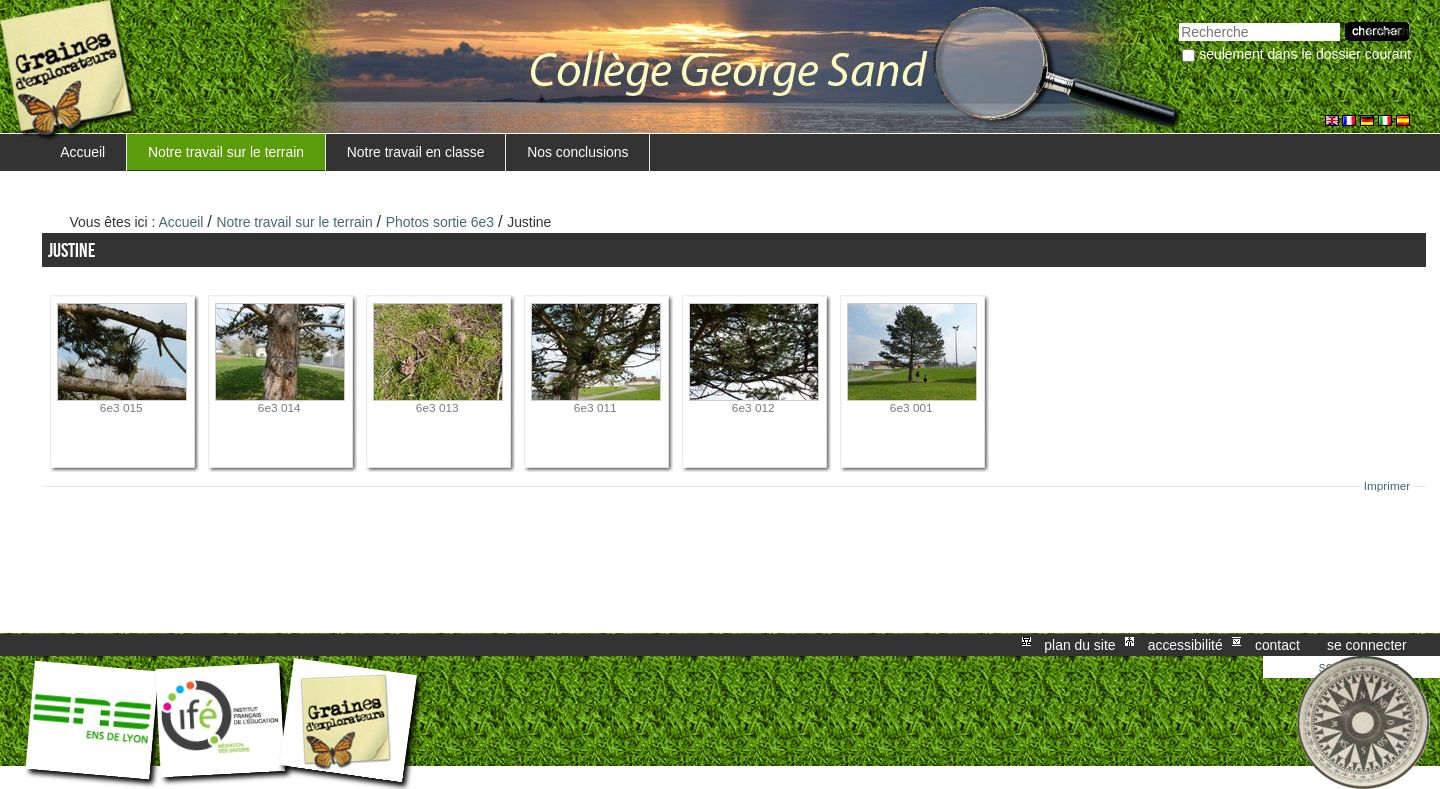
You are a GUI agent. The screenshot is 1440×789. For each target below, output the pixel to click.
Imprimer (1387, 486)
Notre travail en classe (416, 152)
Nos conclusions (577, 152)
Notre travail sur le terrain (226, 152)
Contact (1277, 645)
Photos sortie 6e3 (440, 222)
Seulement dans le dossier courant (1305, 54)
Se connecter (1367, 645)
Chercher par (1178, 20)
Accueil (82, 152)
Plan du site (1079, 645)
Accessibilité (1185, 645)
